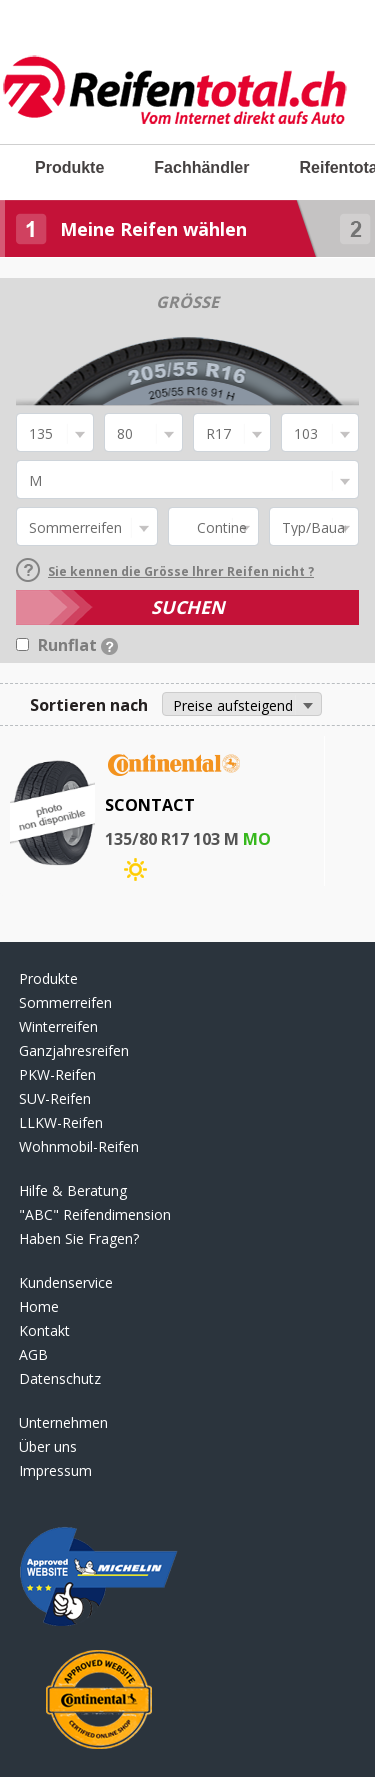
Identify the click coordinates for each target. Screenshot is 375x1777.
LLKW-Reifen (61, 1122)
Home (39, 1306)
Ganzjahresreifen (74, 1050)
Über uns (48, 1446)
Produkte (69, 167)
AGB (33, 1354)
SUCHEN (188, 607)
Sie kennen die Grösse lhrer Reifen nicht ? (165, 571)
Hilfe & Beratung (73, 1190)
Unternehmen (63, 1422)
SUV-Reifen (55, 1098)
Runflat (78, 645)
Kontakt (44, 1330)
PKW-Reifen (57, 1074)
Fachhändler (201, 167)
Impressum (55, 1470)
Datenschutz (60, 1378)
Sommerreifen (65, 1002)
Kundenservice (66, 1282)
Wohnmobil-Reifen (79, 1146)
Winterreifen (58, 1026)
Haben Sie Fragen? (79, 1238)
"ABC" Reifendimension (95, 1214)
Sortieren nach (89, 705)
